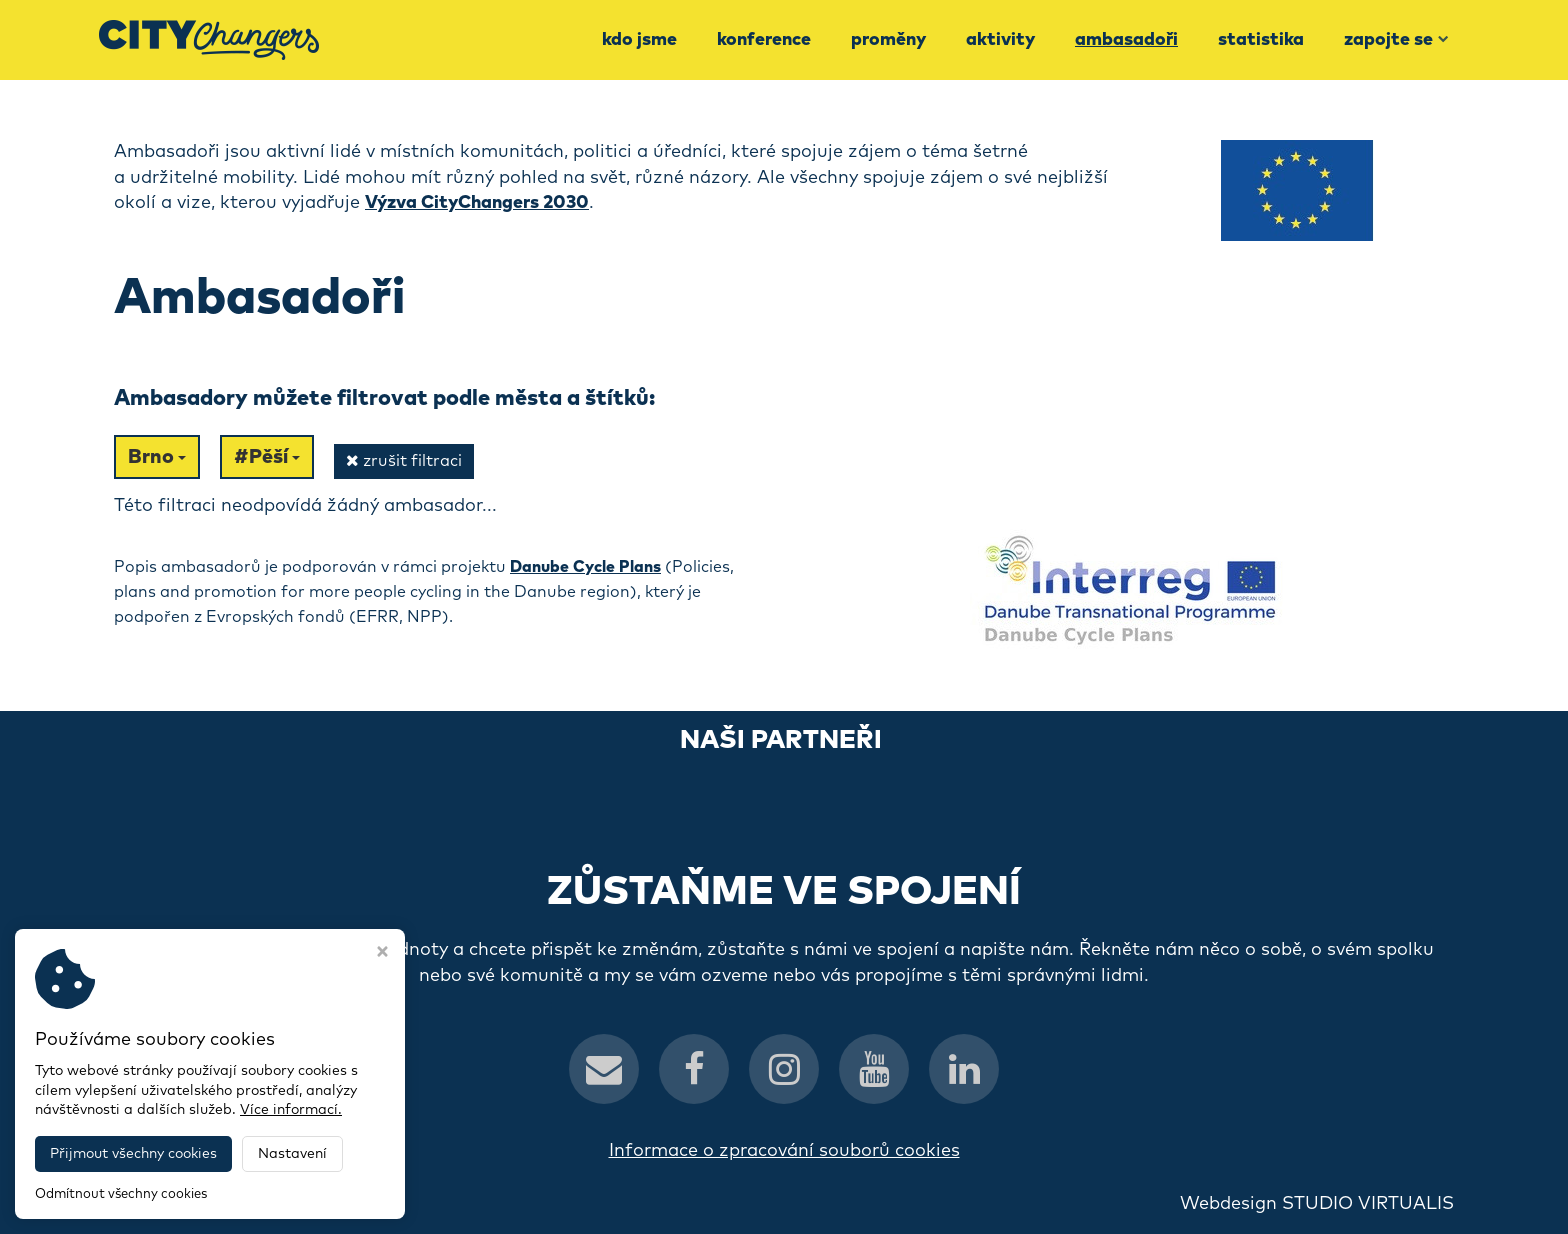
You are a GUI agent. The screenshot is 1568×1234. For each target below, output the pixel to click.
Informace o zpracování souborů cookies (784, 1151)
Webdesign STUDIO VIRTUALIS (1317, 1204)
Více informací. (291, 1110)
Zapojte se (1396, 40)
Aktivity (1000, 40)
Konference (764, 40)
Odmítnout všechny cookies (121, 1194)
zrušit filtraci (404, 460)
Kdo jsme (639, 40)
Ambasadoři (1126, 40)
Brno (157, 457)
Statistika (1261, 40)
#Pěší (267, 457)
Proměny (888, 40)
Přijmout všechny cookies (133, 1154)
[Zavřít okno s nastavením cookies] (382, 954)
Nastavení (292, 1154)
